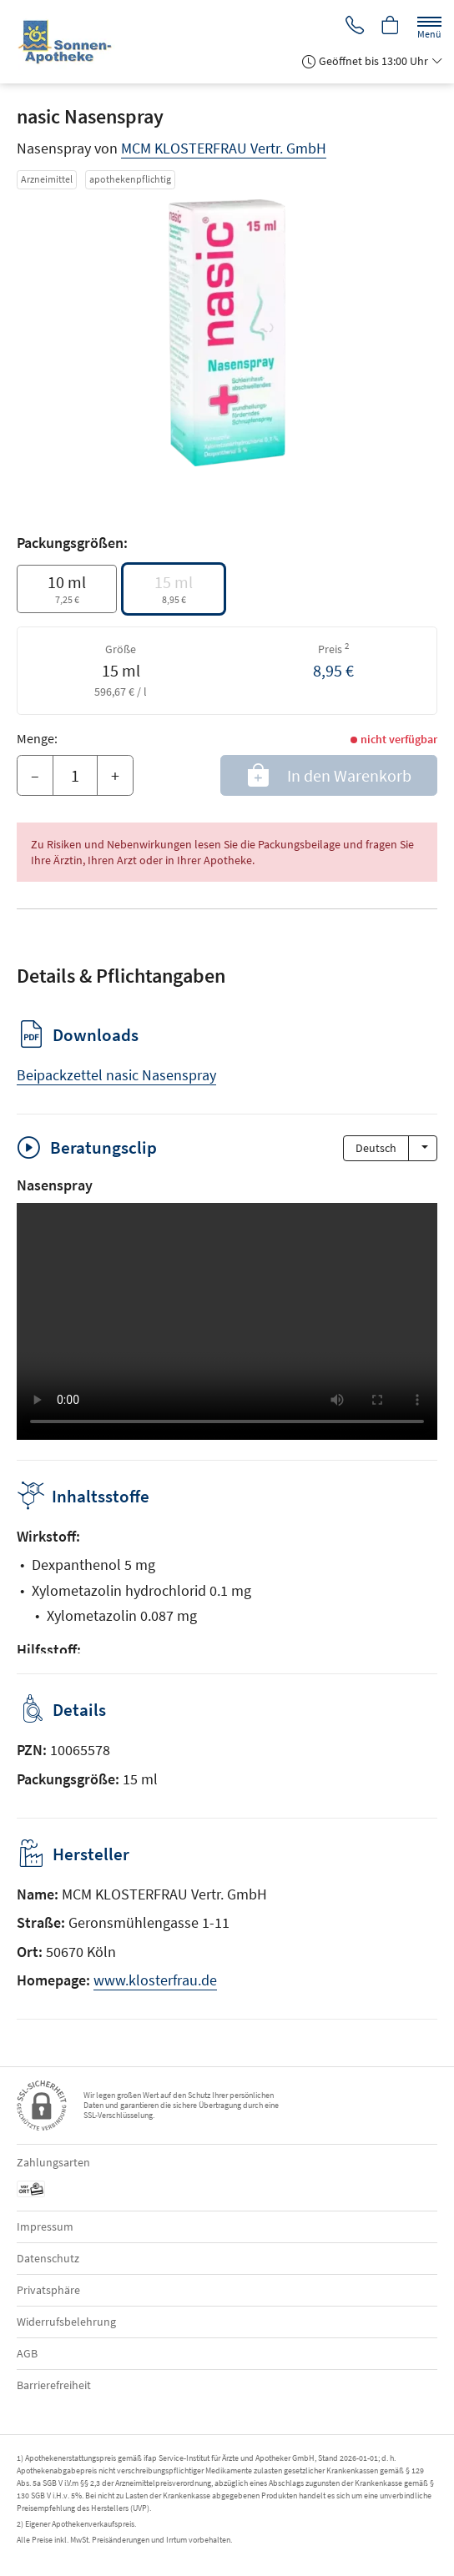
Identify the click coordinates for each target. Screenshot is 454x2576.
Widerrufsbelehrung (66, 2321)
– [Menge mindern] (35, 775)
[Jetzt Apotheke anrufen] (352, 26)
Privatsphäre (48, 2289)
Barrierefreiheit (54, 2384)
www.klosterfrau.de (155, 1980)
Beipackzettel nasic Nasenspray (116, 1074)
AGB (27, 2353)
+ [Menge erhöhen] (115, 775)
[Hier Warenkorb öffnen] (389, 26)
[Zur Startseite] (72, 41)
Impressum (45, 2226)
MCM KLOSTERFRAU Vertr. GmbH (223, 148)
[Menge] (75, 776)
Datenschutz (48, 2258)
